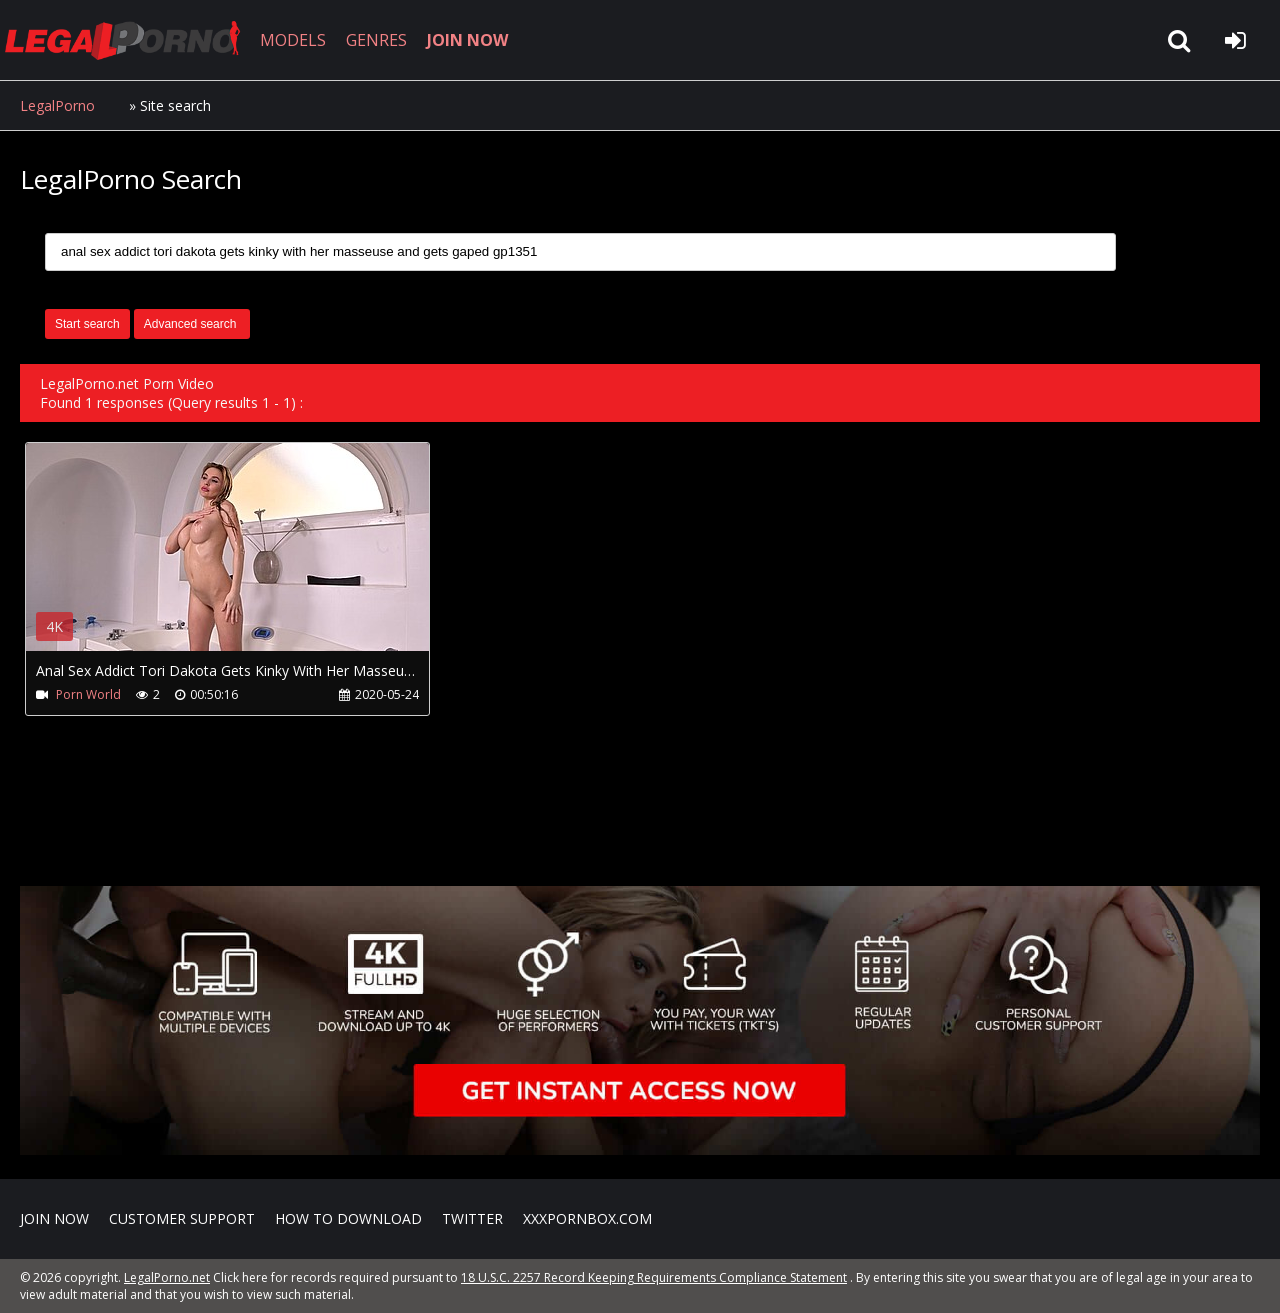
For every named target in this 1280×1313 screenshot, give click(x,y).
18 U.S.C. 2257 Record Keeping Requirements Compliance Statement (654, 1277)
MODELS (293, 40)
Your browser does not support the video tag (236, 561)
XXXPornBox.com (587, 1218)
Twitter (472, 1218)
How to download (348, 1218)
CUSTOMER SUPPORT (182, 1218)
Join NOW (54, 1218)
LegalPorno (57, 105)
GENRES (376, 40)
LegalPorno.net (130, 40)
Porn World (88, 694)
